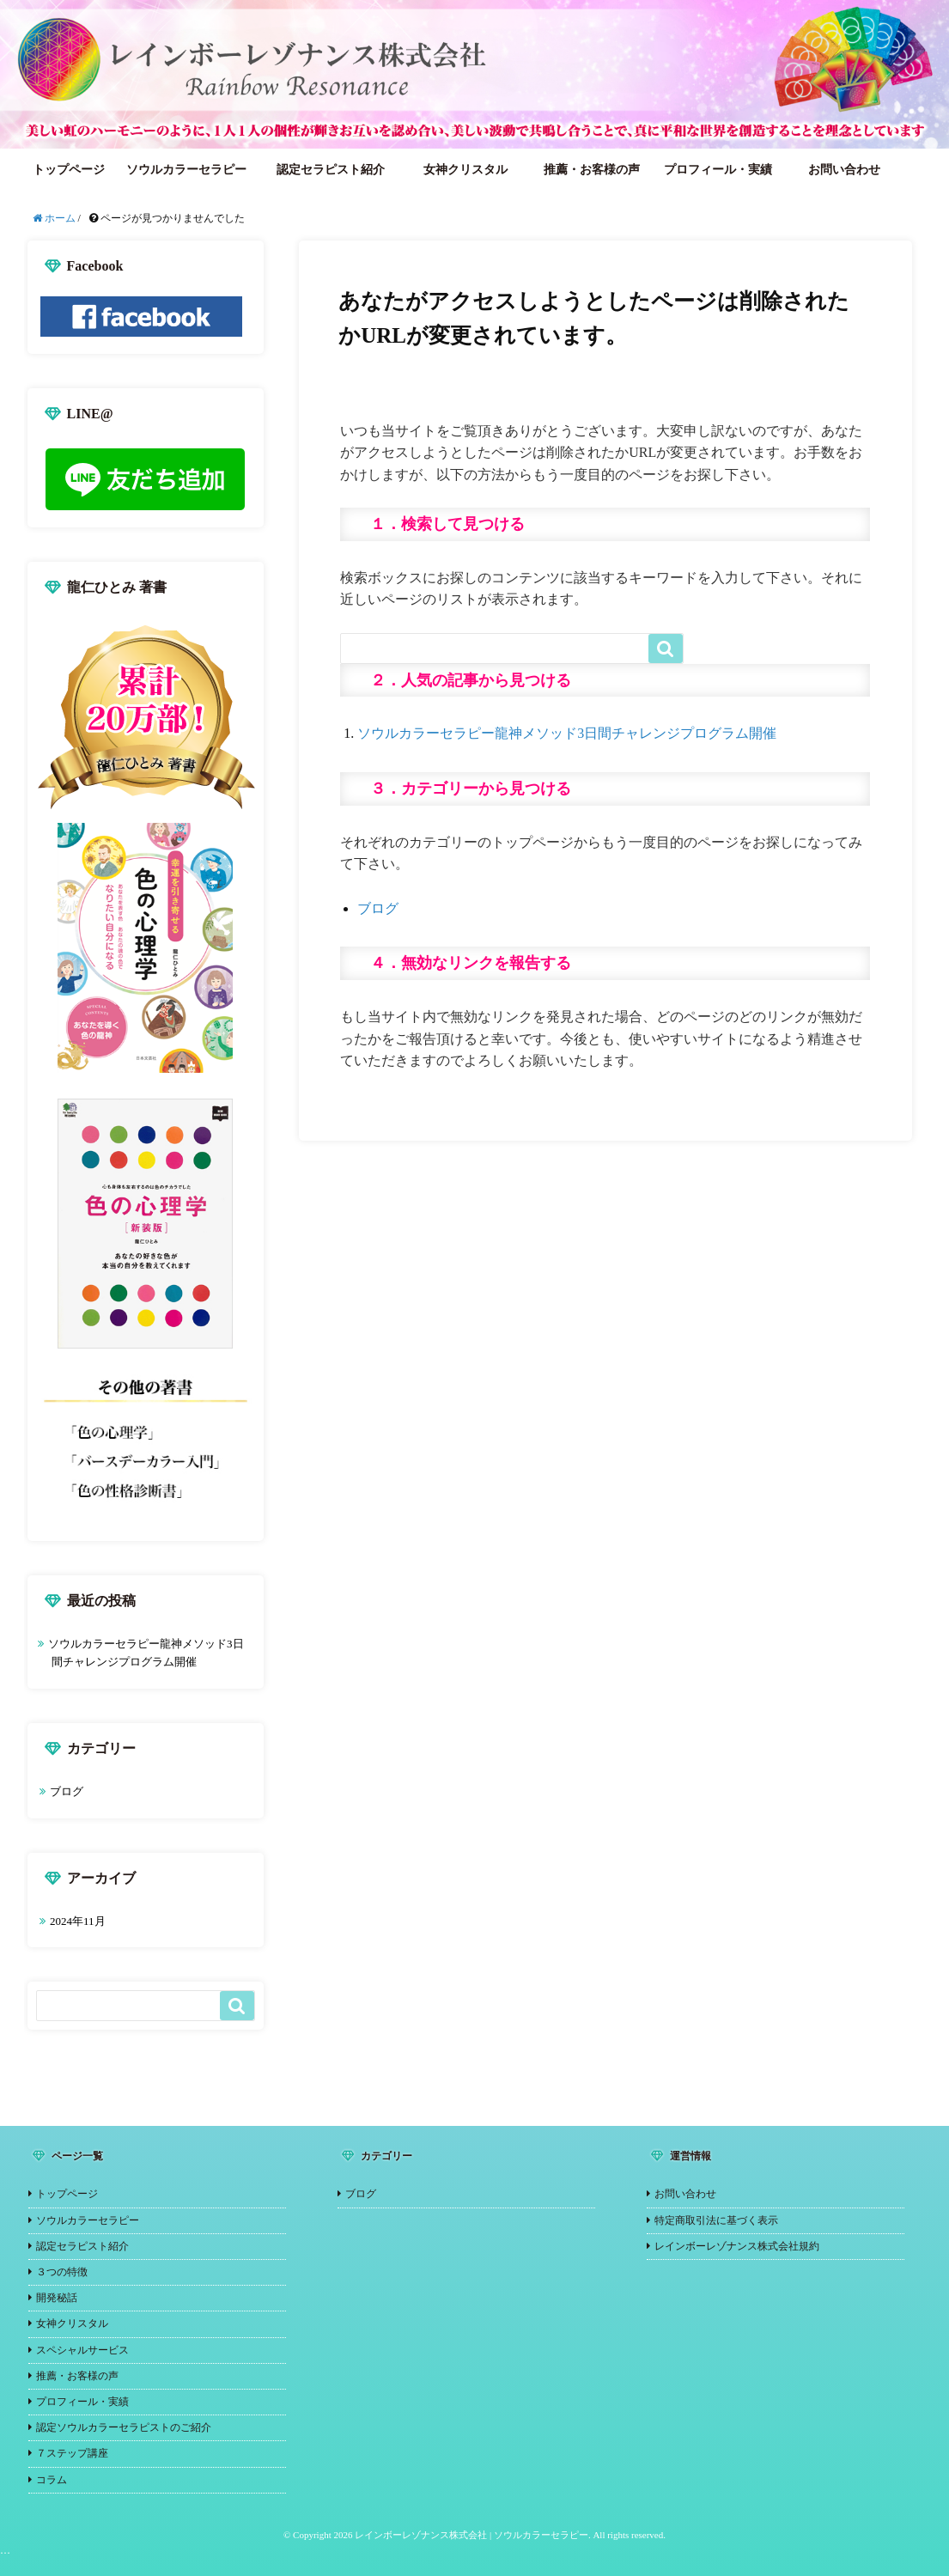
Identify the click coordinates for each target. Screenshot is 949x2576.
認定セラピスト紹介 (331, 169)
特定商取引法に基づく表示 (716, 2220)
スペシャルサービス (82, 2350)
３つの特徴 (62, 2272)
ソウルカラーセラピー (186, 169)
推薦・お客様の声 (592, 169)
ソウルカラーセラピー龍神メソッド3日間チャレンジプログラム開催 (566, 733)
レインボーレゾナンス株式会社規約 (736, 2246)
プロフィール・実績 (718, 169)
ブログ (377, 908)
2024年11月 (78, 1921)
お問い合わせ (844, 169)
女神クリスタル (465, 169)
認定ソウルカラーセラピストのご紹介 (123, 2427)
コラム (51, 2480)
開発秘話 (56, 2298)
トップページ (69, 169)
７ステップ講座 (72, 2453)
